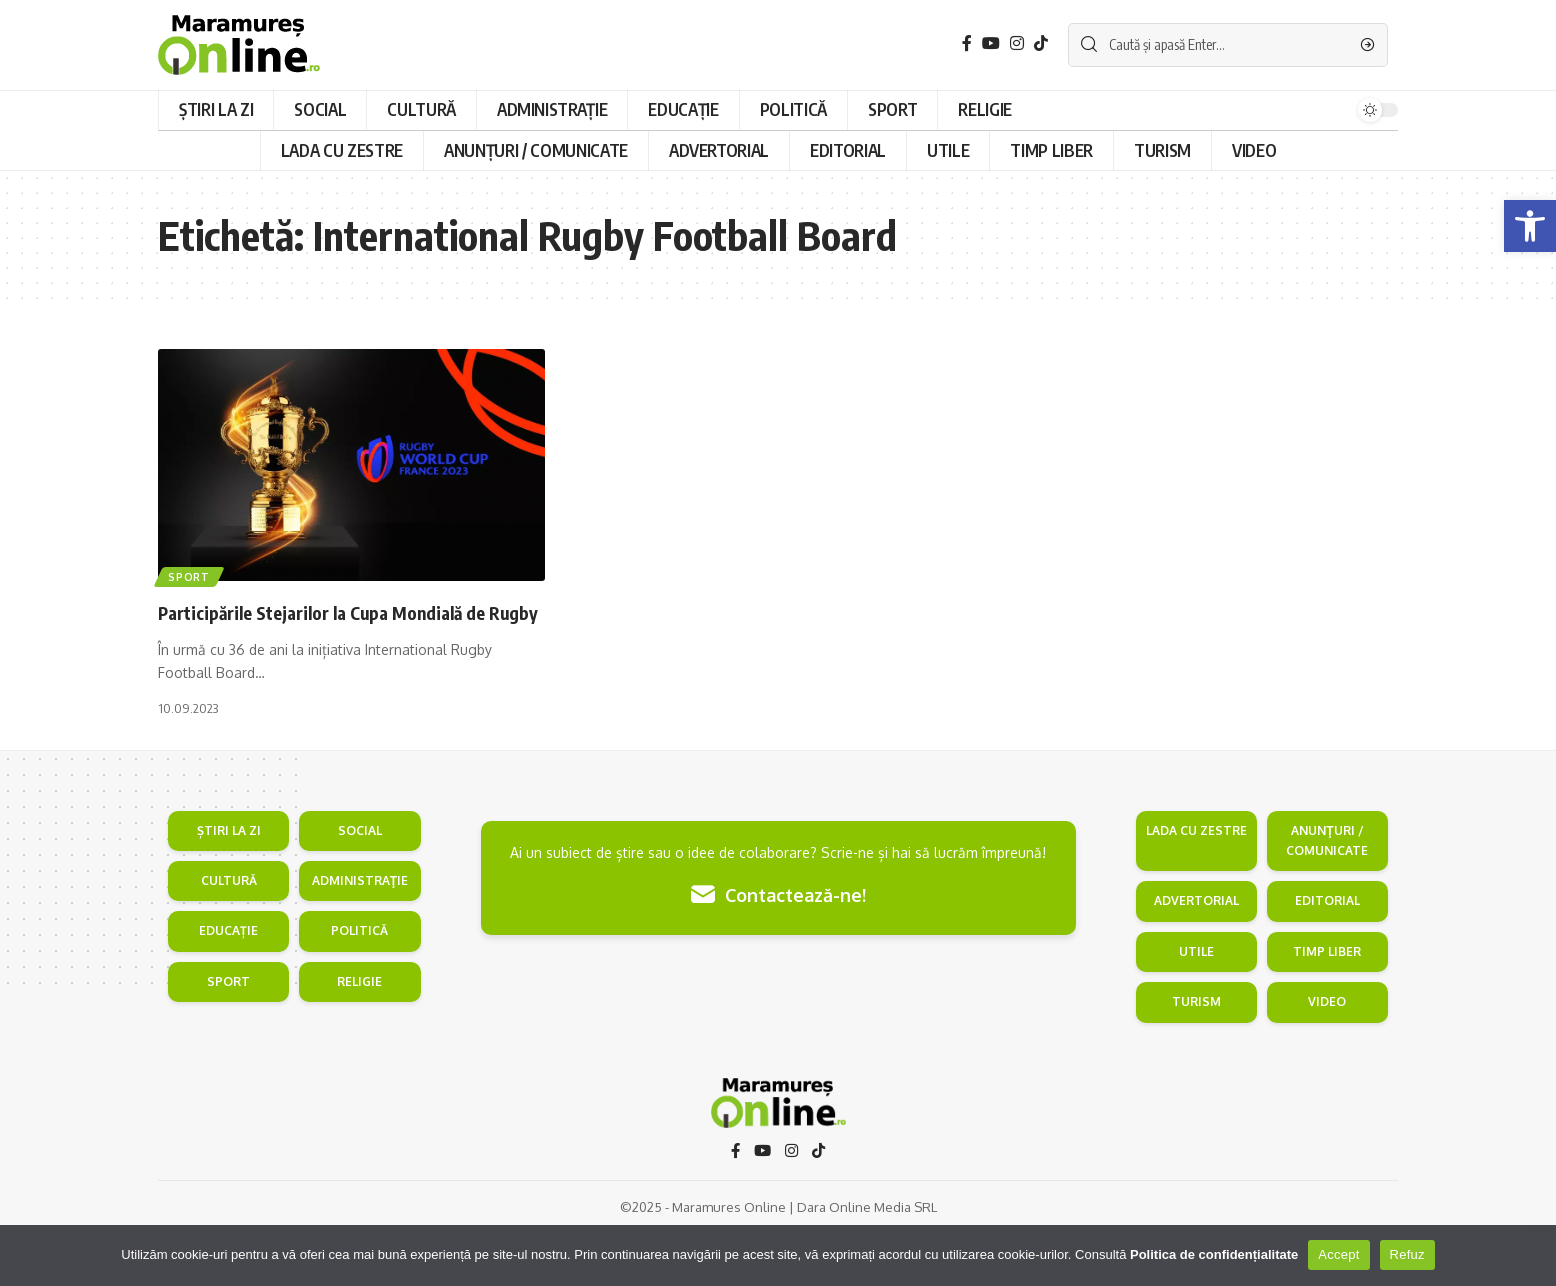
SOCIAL (360, 881)
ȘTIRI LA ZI (229, 881)
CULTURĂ (229, 931)
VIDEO (1327, 1052)
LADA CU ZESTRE (1196, 881)
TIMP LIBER (1327, 1002)
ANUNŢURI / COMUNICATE (1327, 891)
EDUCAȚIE (228, 982)
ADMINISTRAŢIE (360, 931)
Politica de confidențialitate (1214, 1254)
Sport (191, 575)
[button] (1530, 226)
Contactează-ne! (778, 946)
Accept (1338, 1254)
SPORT (228, 1032)
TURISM (1196, 1052)
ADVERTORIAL (1196, 952)
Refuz (1407, 1254)
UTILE (1196, 1002)
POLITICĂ (359, 982)
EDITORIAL (1327, 952)
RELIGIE (359, 1032)
